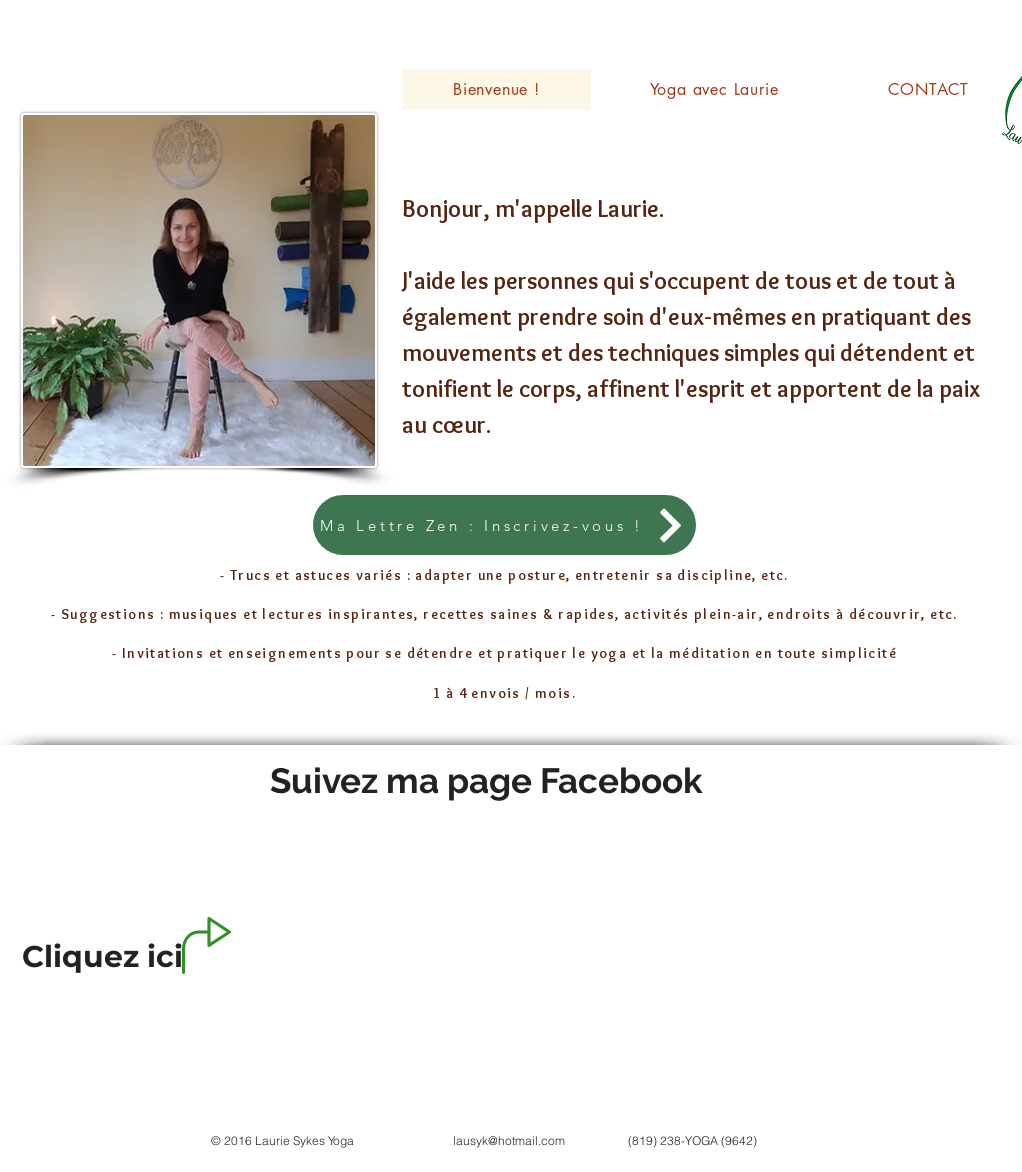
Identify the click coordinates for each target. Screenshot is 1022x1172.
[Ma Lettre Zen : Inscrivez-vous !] (504, 525)
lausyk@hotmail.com (509, 1140)
